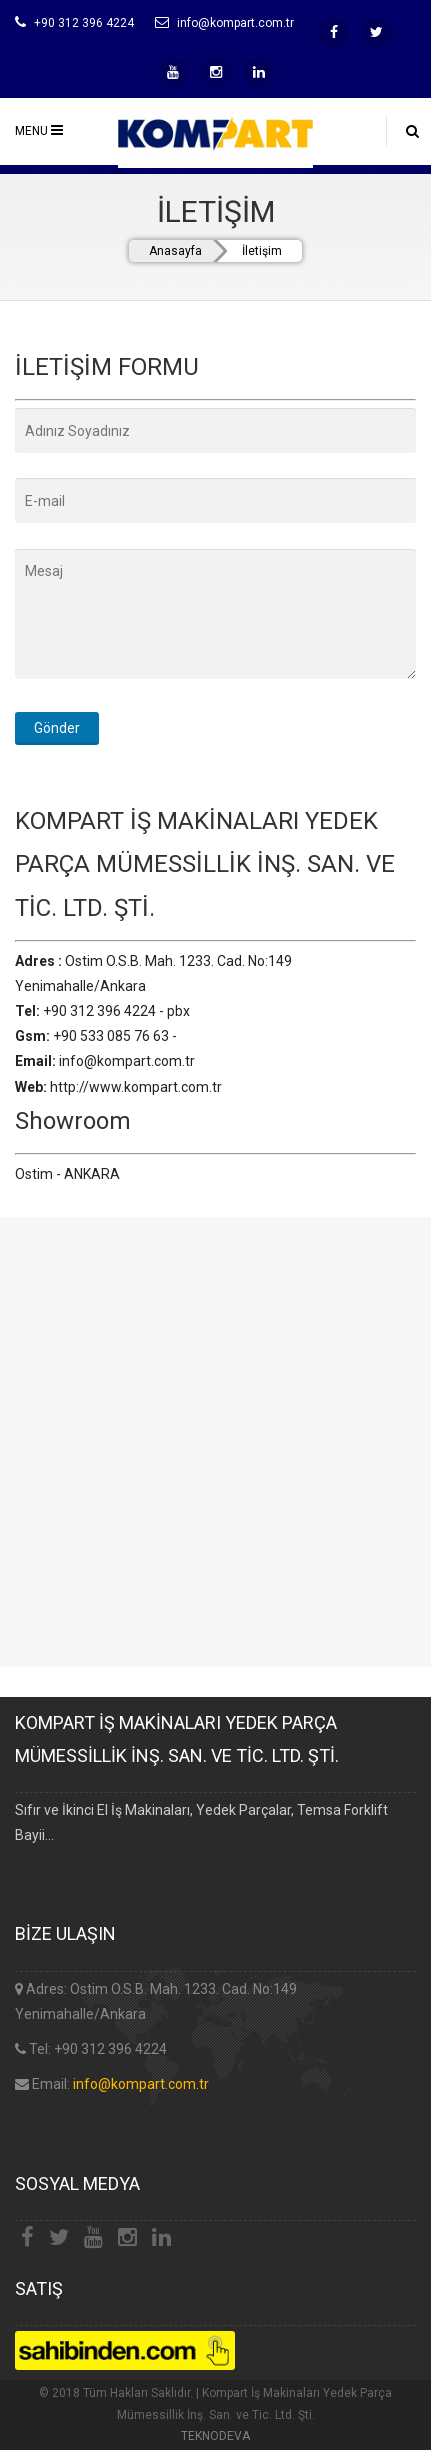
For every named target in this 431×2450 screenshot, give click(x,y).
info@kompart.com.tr (141, 2084)
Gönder (57, 728)
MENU (39, 130)
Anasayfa (175, 251)
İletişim (262, 251)
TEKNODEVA (215, 2436)
